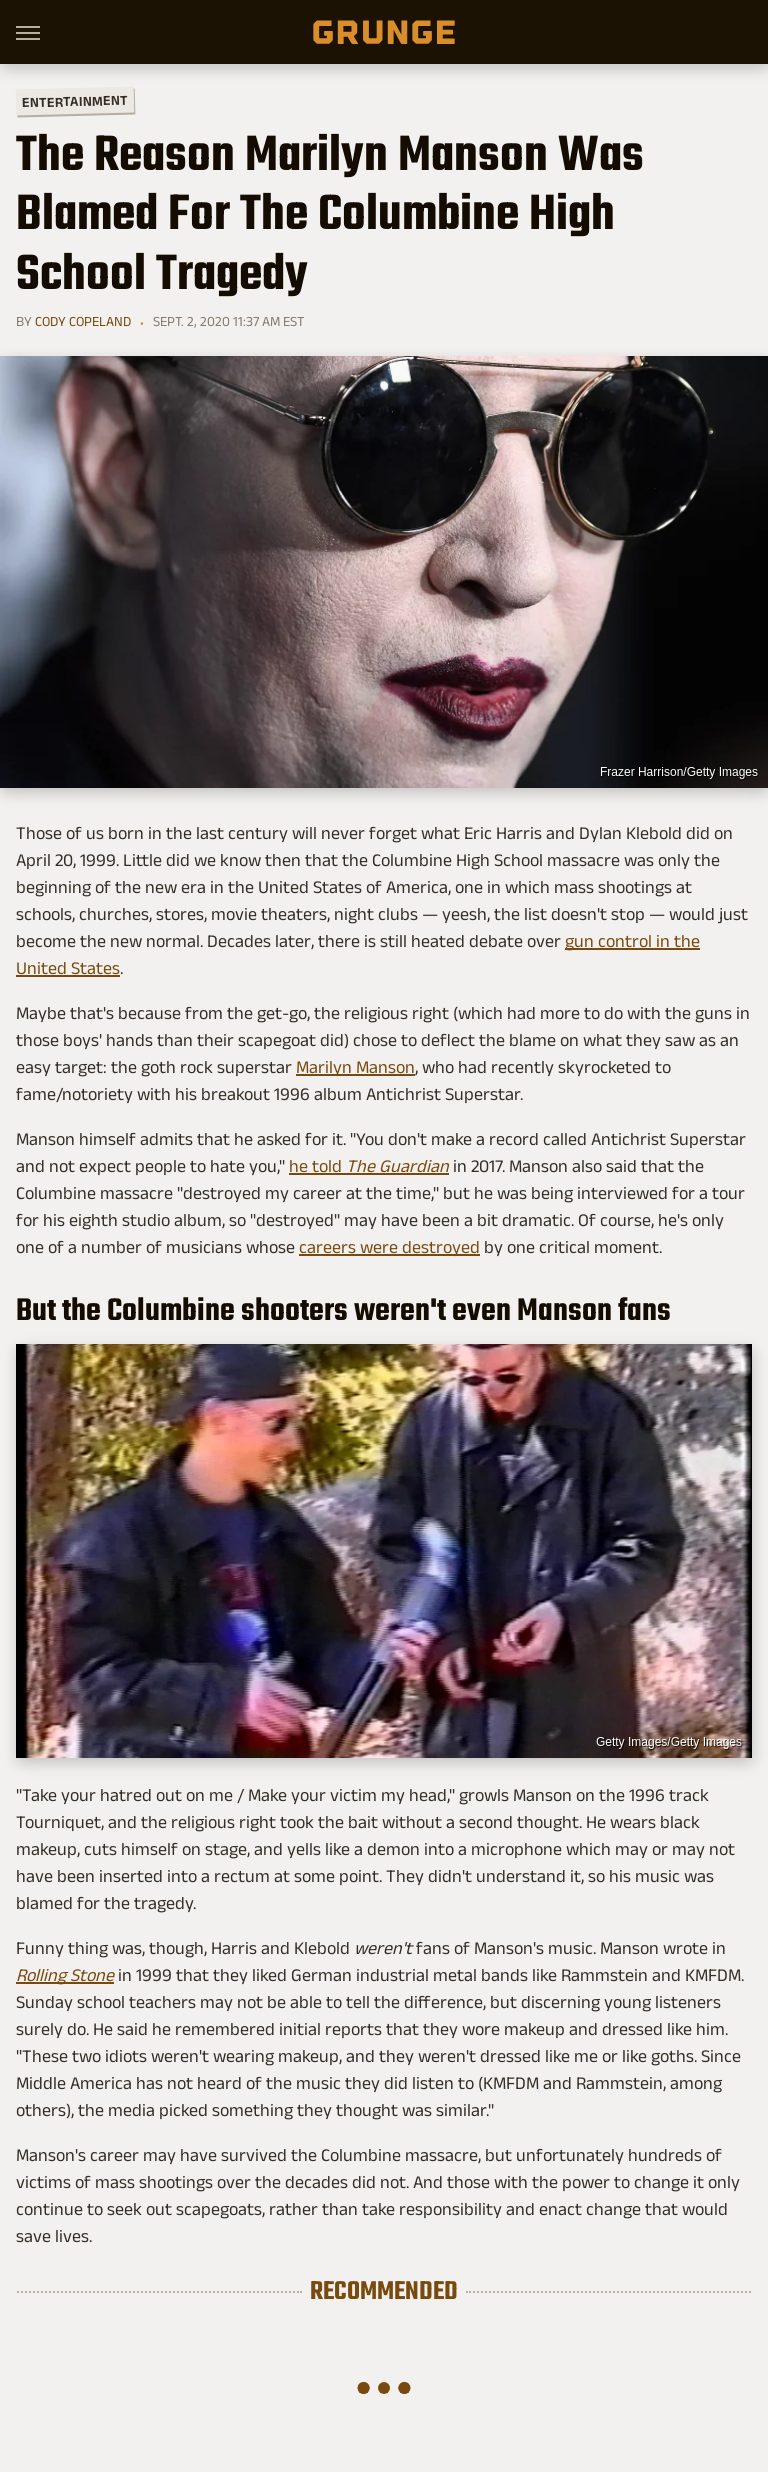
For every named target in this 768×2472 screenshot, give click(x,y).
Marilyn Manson (355, 1067)
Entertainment (75, 101)
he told (369, 1166)
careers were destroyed (389, 1247)
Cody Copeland (83, 321)
